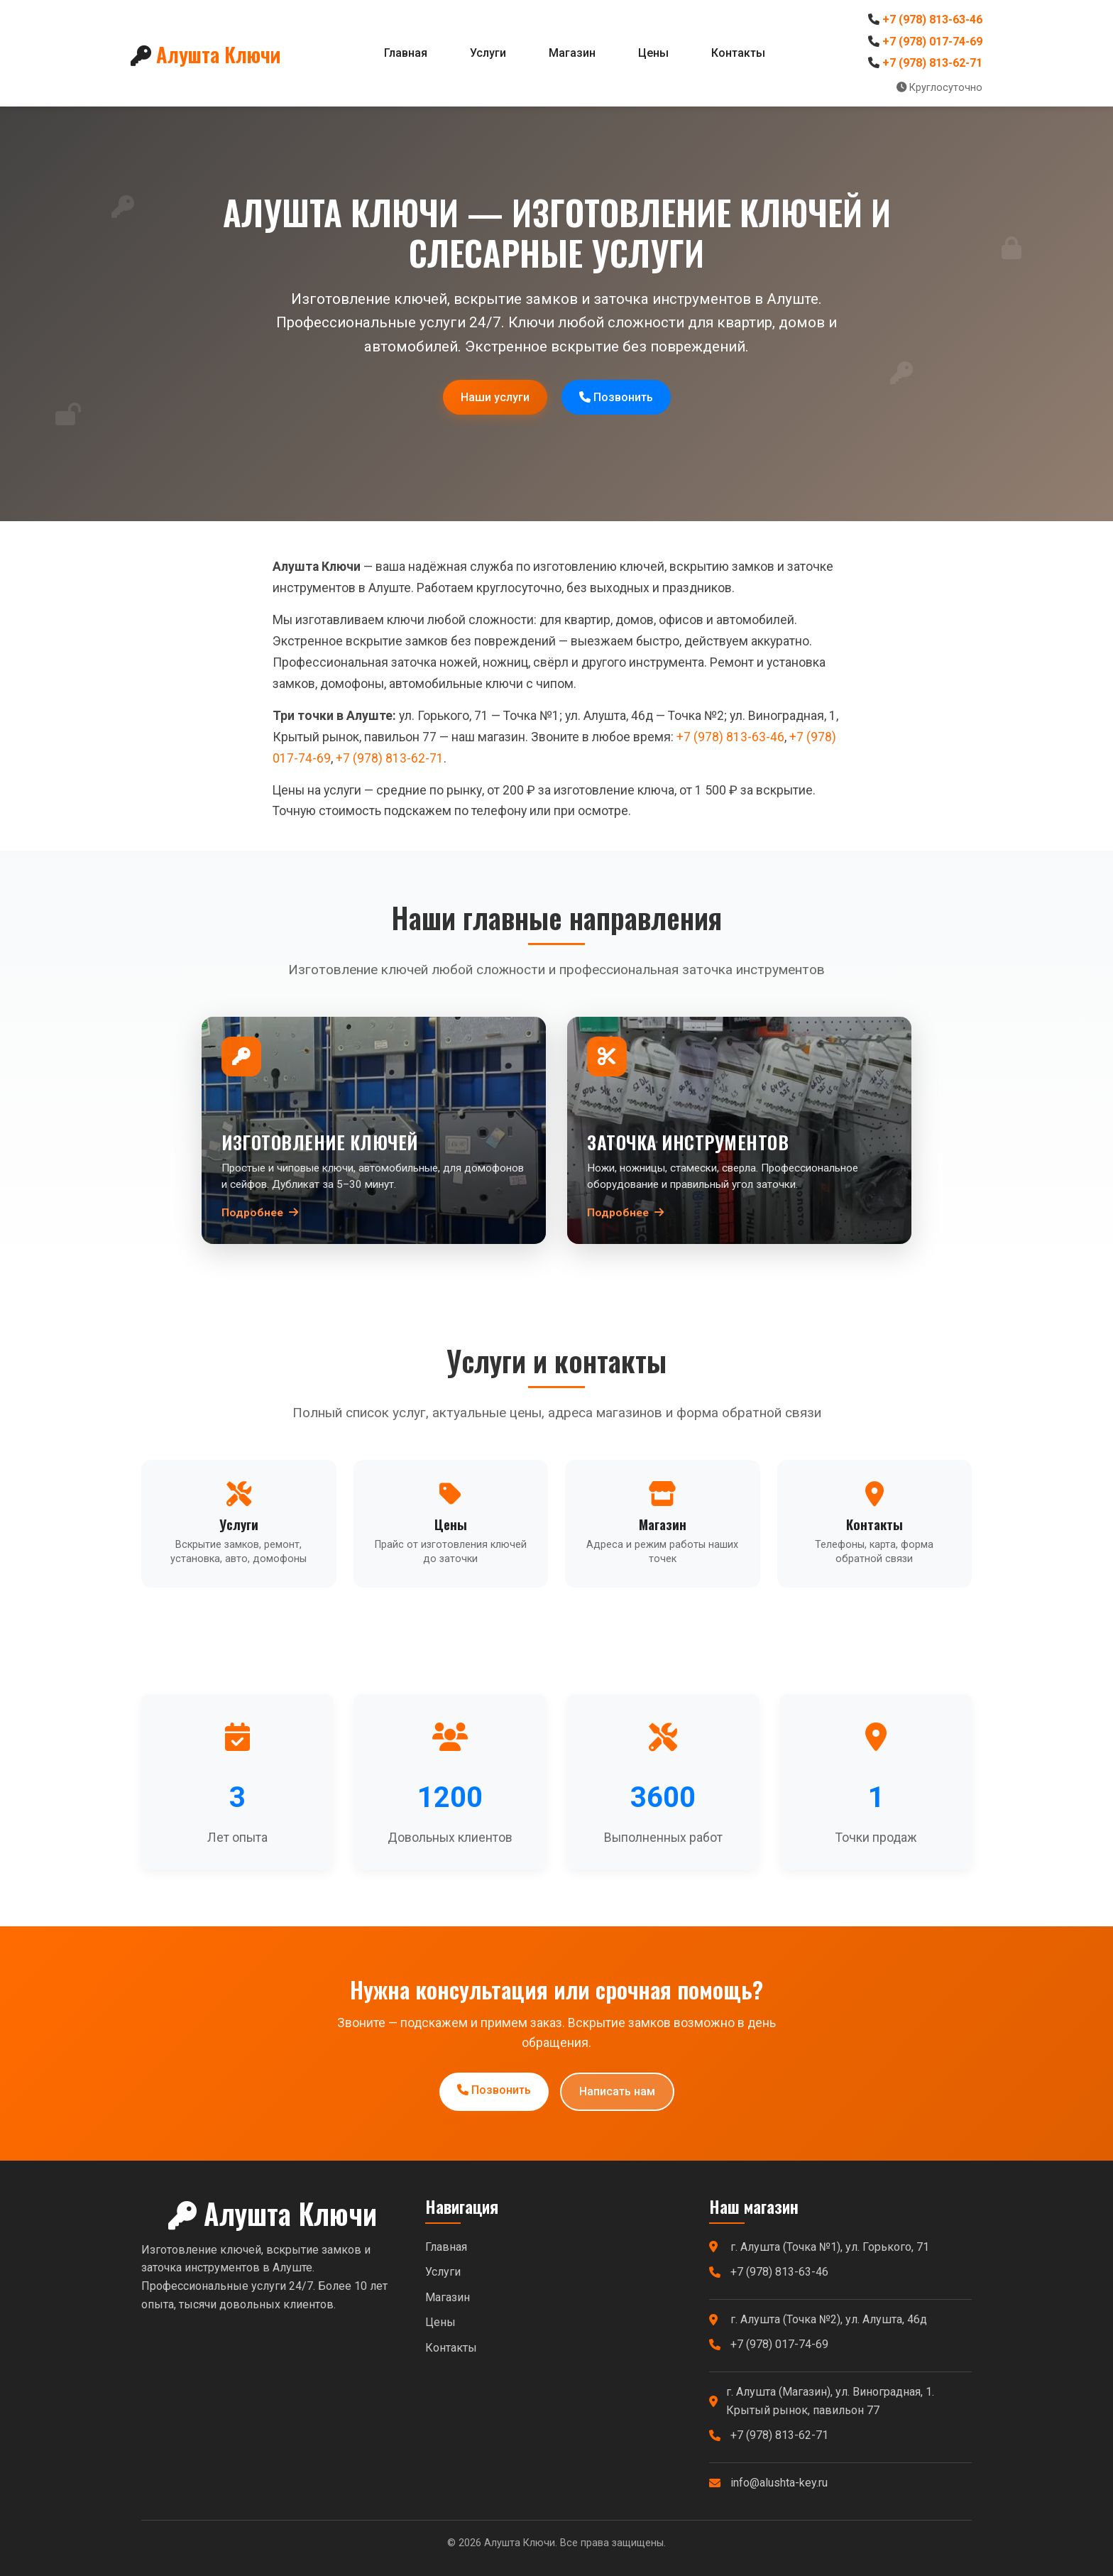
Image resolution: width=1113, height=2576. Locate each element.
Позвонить (616, 397)
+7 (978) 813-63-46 (932, 19)
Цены (653, 53)
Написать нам (617, 2091)
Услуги (488, 53)
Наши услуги (495, 397)
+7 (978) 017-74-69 (932, 41)
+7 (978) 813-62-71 (932, 63)
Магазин (572, 53)
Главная (405, 53)
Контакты (738, 53)
